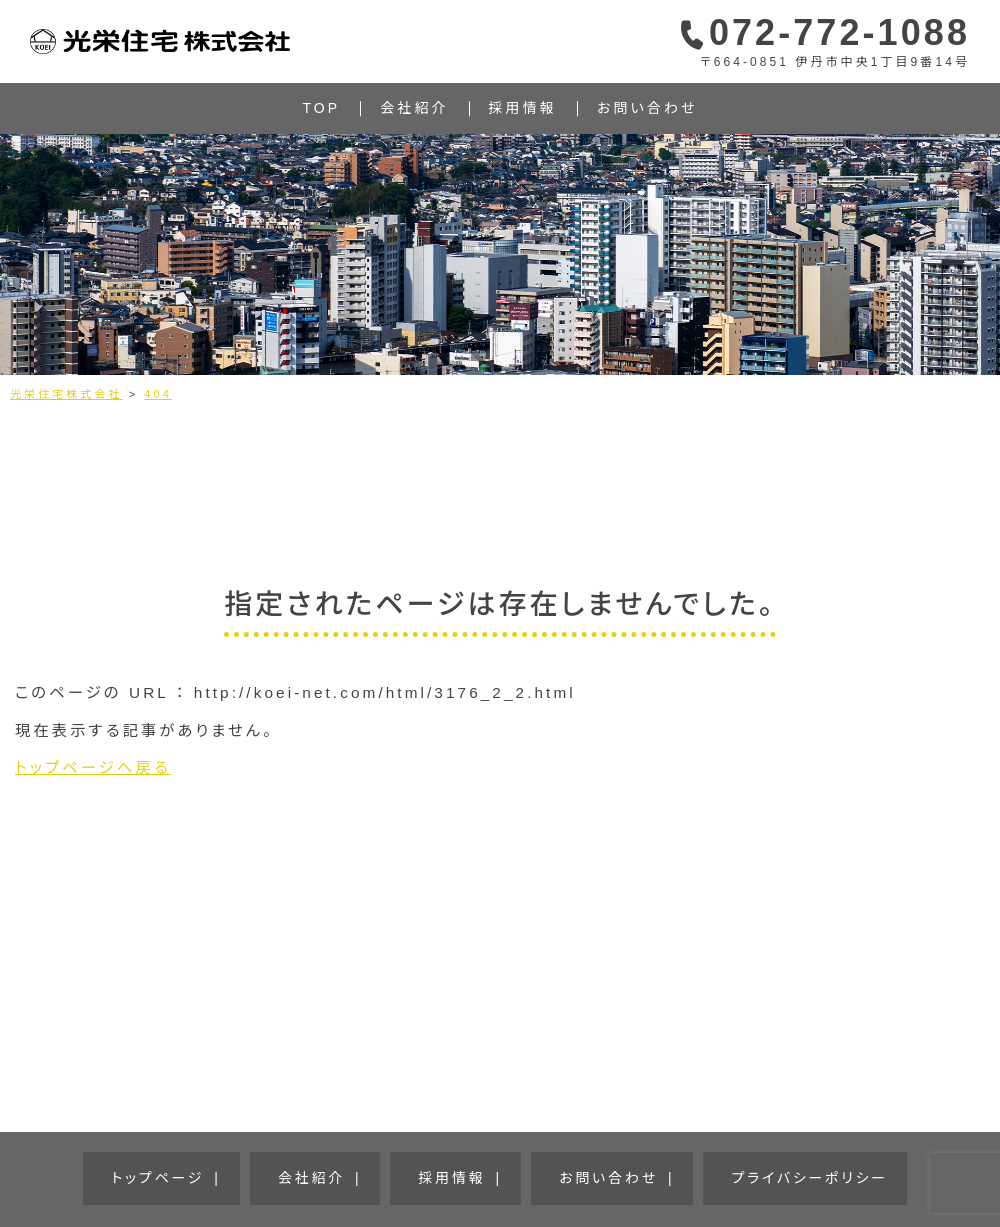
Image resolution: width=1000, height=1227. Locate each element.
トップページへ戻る (93, 767)
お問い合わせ (647, 108)
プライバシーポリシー (704, 1163)
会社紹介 (414, 108)
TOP (322, 108)
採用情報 (523, 108)
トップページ (255, 1163)
